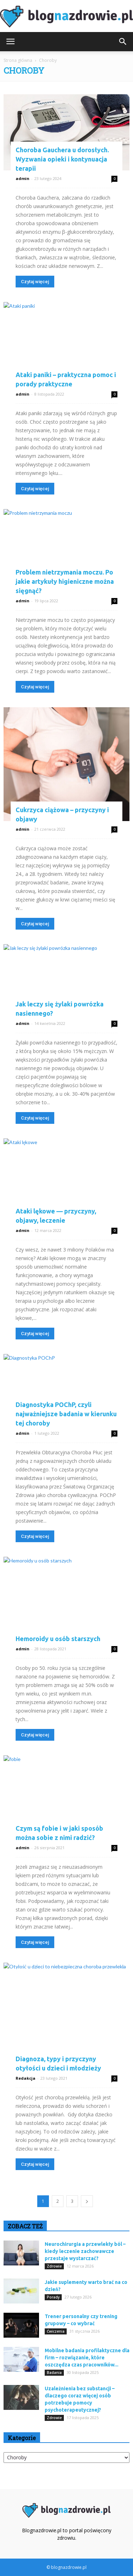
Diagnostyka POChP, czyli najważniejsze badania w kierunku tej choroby (66, 1414)
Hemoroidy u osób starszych (58, 1638)
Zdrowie (54, 2266)
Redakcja (25, 2078)
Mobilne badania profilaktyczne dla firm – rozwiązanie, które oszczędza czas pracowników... (87, 2358)
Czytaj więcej (35, 281)
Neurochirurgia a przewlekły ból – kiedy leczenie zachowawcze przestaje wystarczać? (85, 2251)
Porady (53, 2297)
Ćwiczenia (56, 2331)
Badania (54, 2372)
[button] (123, 41)
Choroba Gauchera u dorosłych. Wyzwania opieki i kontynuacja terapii (62, 159)
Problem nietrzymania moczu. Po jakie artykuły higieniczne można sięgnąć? (65, 581)
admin (22, 178)
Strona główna (18, 60)
